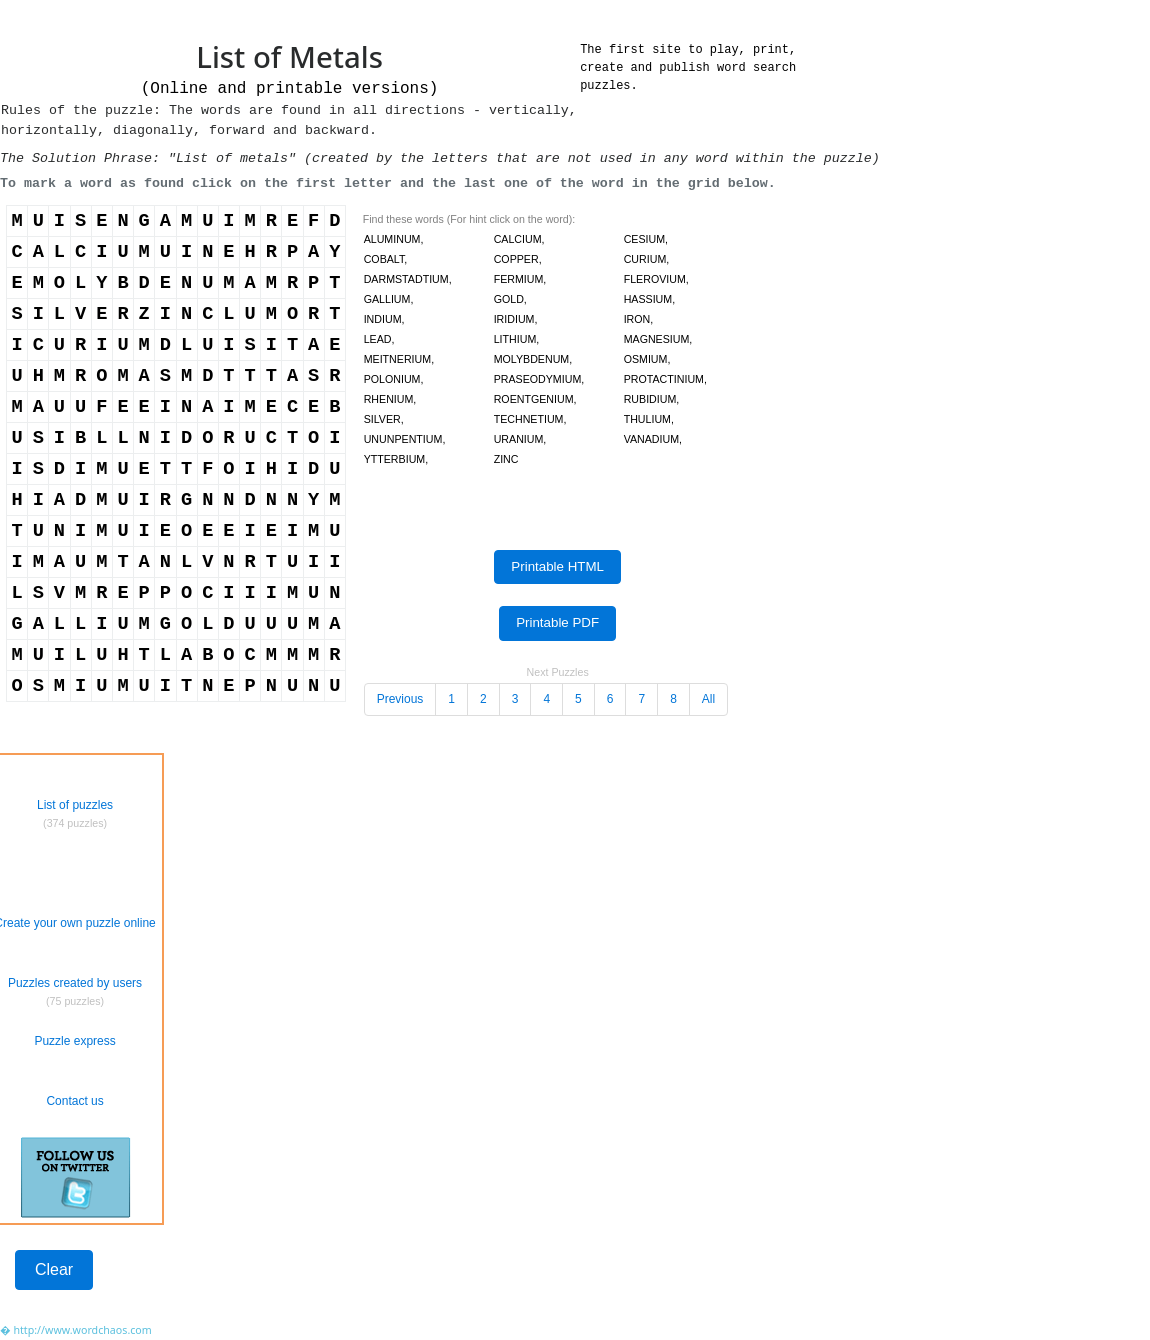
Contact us (74, 1101)
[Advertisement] (344, 1280)
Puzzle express (74, 1041)
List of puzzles (75, 805)
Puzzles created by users (75, 983)
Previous (400, 699)
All (708, 699)
